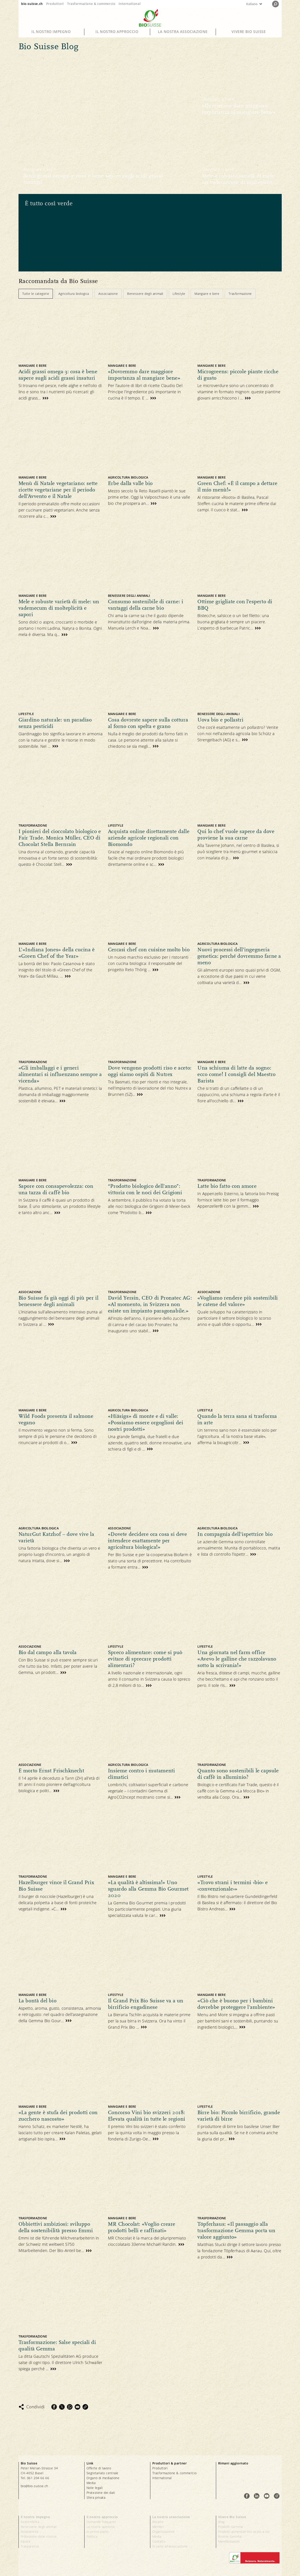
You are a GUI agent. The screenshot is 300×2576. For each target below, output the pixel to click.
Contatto (159, 2541)
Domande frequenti (101, 2522)
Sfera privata (96, 2497)
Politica (92, 2536)
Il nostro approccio (116, 31)
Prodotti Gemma (230, 2527)
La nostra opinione (101, 2527)
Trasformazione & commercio (91, 4)
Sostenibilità (30, 2522)
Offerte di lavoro (99, 2468)
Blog (221, 2522)
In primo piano (97, 2531)
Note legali (95, 2488)
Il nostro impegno (51, 31)
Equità (25, 2541)
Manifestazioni (229, 2541)
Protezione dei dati (101, 2492)
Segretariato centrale (103, 2473)
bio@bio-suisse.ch (34, 2486)
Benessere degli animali (39, 2527)
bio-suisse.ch (32, 4)
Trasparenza (30, 2546)
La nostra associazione (183, 31)
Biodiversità (29, 2531)
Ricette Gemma (230, 2536)
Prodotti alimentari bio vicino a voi (244, 2531)
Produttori (55, 4)
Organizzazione (163, 2531)
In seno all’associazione (170, 2546)
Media (91, 2483)
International (130, 4)
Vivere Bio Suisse (249, 31)
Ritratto (158, 2522)
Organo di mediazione (103, 2478)
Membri (158, 2527)
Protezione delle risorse (39, 2536)
